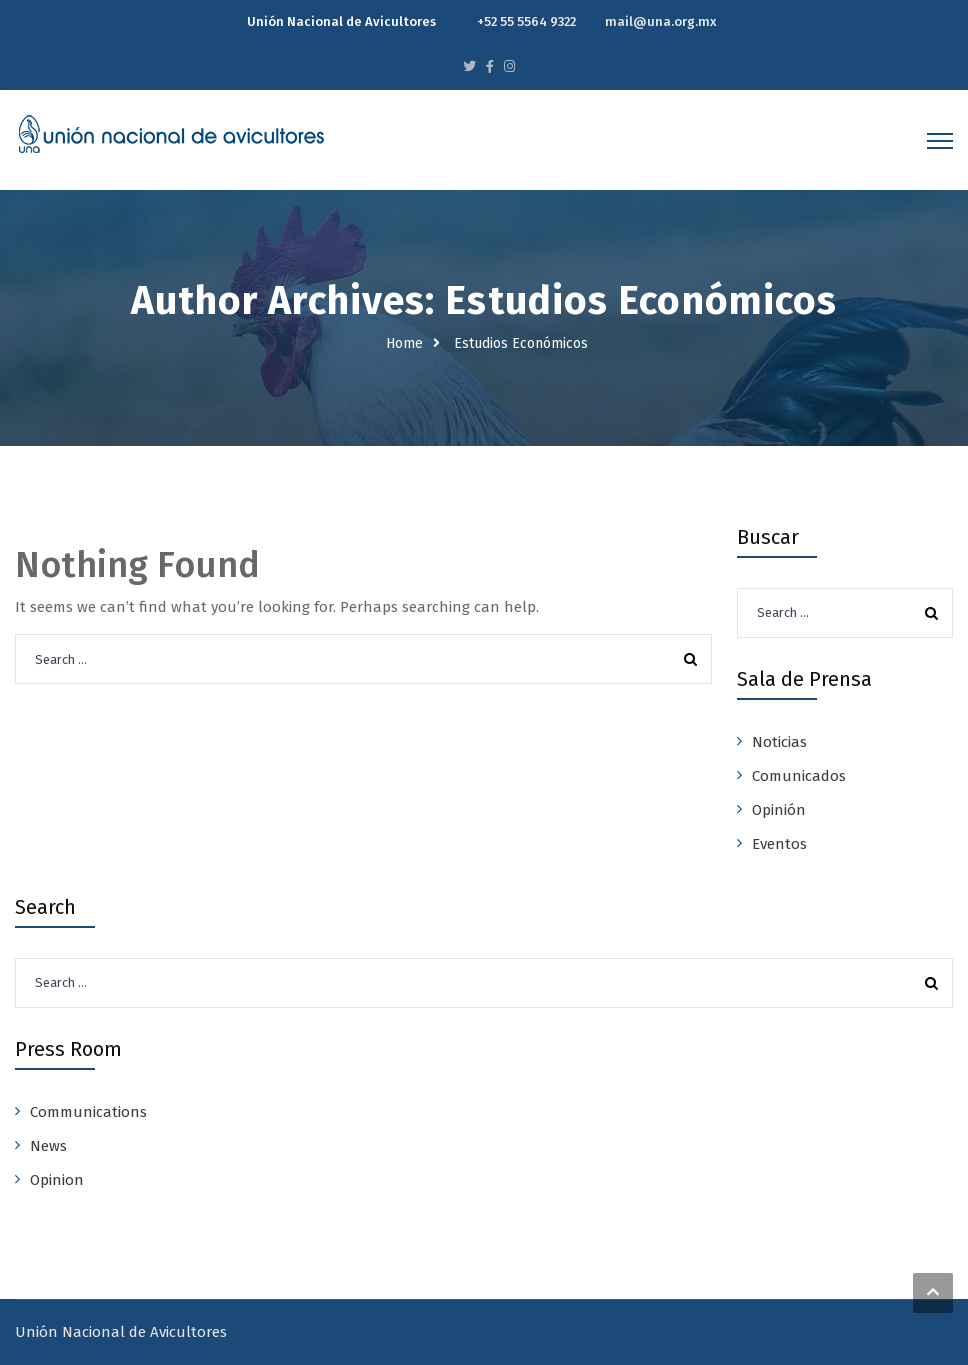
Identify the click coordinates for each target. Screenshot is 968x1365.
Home (404, 343)
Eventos (779, 844)
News (48, 1146)
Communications (88, 1112)
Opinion (57, 1180)
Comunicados (799, 776)
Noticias (779, 742)
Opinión (779, 810)
